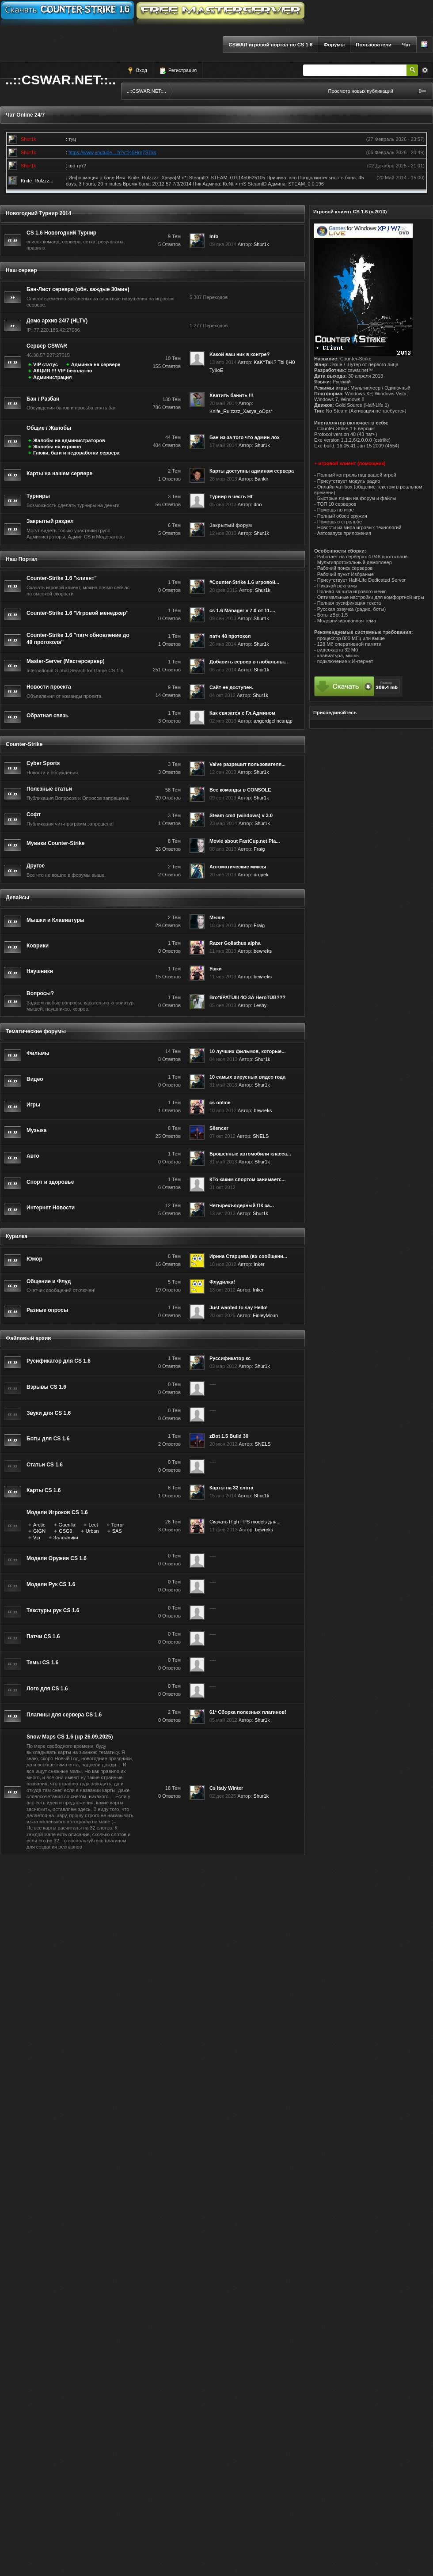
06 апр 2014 (222, 669)
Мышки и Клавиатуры (55, 920)
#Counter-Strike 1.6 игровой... (244, 582)
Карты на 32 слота (231, 1487)
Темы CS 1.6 (42, 1662)
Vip (36, 1537)
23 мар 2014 (223, 823)
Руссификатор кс (230, 1358)
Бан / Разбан (43, 399)
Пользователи (373, 44)
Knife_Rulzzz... (37, 180)
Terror (117, 1524)
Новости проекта (49, 687)
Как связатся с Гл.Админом (242, 713)
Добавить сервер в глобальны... (248, 661)
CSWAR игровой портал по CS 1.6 (270, 44)
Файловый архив (28, 1338)
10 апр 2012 (222, 1110)
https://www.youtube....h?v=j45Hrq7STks (112, 152)
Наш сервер (21, 270)
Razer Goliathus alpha (235, 943)
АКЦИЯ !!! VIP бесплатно (62, 370)
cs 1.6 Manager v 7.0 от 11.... (242, 610)
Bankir (261, 478)
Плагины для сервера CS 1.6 (64, 1715)
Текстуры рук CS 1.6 (53, 1610)
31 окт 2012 (222, 1187)
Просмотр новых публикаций (360, 91)
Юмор (34, 1259)
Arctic (39, 1524)
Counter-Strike (24, 744)
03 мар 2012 (223, 1366)
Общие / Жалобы (49, 428)
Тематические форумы (36, 1031)
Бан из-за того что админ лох (244, 437)
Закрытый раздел (50, 521)
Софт (34, 814)
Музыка (36, 1130)
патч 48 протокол (230, 636)
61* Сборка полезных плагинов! (247, 1712)
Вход (137, 70)
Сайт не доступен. (231, 687)
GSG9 (65, 1531)
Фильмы (38, 1053)
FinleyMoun (265, 1315)
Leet (93, 1524)
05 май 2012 (223, 1720)
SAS (117, 1531)
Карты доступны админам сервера (251, 471)
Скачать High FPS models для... (245, 1521)
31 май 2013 (223, 1084)
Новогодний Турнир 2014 (38, 213)
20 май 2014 (223, 403)
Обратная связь (47, 715)
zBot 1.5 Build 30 (228, 1436)
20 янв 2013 (222, 874)
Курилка (16, 1236)
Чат (406, 44)
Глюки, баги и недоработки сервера (76, 452)
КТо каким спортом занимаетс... (247, 1179)
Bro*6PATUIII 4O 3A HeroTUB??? (247, 997)
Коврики (38, 946)
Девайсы (18, 897)
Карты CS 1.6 (44, 1490)
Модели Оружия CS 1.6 (57, 1558)
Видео (35, 1079)
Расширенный (425, 70)
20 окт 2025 (222, 1315)
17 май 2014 (223, 445)
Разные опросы (47, 1310)
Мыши (217, 917)
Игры (33, 1105)
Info (213, 236)
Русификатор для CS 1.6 (59, 1361)
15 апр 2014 (222, 1495)
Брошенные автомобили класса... (250, 1153)
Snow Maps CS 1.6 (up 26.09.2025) (70, 1737)
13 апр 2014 (222, 362)
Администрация (52, 377)
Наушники (40, 971)
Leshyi (261, 1005)
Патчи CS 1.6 (43, 1636)
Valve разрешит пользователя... (247, 764)
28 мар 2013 (223, 478)
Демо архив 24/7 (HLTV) (57, 321)
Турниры (38, 496)
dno (258, 504)
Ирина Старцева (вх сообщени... (248, 1256)
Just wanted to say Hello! (238, 1307)
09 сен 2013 (222, 618)
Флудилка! (222, 1281)
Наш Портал (22, 559)
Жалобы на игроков (57, 446)
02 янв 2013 (222, 721)
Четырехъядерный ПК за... (241, 1205)
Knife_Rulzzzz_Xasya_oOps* (241, 411)
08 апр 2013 (222, 849)
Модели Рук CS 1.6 (51, 1584)
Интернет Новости (51, 1208)
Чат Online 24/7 (25, 115)
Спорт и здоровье (50, 1182)
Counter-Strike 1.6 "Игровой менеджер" (78, 613)
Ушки (215, 968)
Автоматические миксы (237, 866)
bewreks (263, 951)
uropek (261, 874)
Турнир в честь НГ (231, 496)
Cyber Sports (43, 763)
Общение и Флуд (49, 1281)
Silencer (218, 1128)
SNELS (261, 1136)
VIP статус (45, 364)
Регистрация (178, 70)
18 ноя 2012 (222, 1264)
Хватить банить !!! (231, 395)
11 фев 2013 (223, 1529)
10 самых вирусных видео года (247, 1077)
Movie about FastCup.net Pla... (244, 841)
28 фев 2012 (223, 590)
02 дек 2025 (222, 1796)
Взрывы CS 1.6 (46, 1387)
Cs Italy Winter (226, 1788)
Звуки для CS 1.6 (49, 1413)
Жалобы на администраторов (69, 440)
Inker (259, 1264)
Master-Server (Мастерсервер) (66, 661)
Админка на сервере (96, 364)
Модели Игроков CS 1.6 (57, 1512)
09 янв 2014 (222, 244)
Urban (92, 1531)
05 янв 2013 (222, 504)
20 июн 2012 (223, 1444)
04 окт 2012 (222, 695)
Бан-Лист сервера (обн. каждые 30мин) (78, 289)
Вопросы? (40, 993)
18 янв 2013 (222, 925)
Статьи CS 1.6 (45, 1465)
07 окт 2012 (222, 1136)
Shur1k (261, 244)
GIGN (39, 1531)
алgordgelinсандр (273, 721)
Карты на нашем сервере (59, 473)
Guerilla (67, 1524)
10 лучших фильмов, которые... (247, 1051)
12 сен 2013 (222, 772)
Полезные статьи (49, 789)
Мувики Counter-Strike (55, 843)
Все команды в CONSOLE (240, 789)
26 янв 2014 (222, 644)
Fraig (259, 849)
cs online (220, 1102)
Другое (36, 866)
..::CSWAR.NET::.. (60, 79)
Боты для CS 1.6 (48, 1439)
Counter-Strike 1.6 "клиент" (62, 578)
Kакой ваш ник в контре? (239, 354)
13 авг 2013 (222, 1213)
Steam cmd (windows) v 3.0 (241, 815)
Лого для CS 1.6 (47, 1689)
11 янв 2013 (222, 951)
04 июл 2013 (223, 1059)
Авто (33, 1156)
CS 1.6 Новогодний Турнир (61, 233)
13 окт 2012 (222, 1289)
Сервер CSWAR (47, 346)
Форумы (334, 44)
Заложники (65, 1537)
